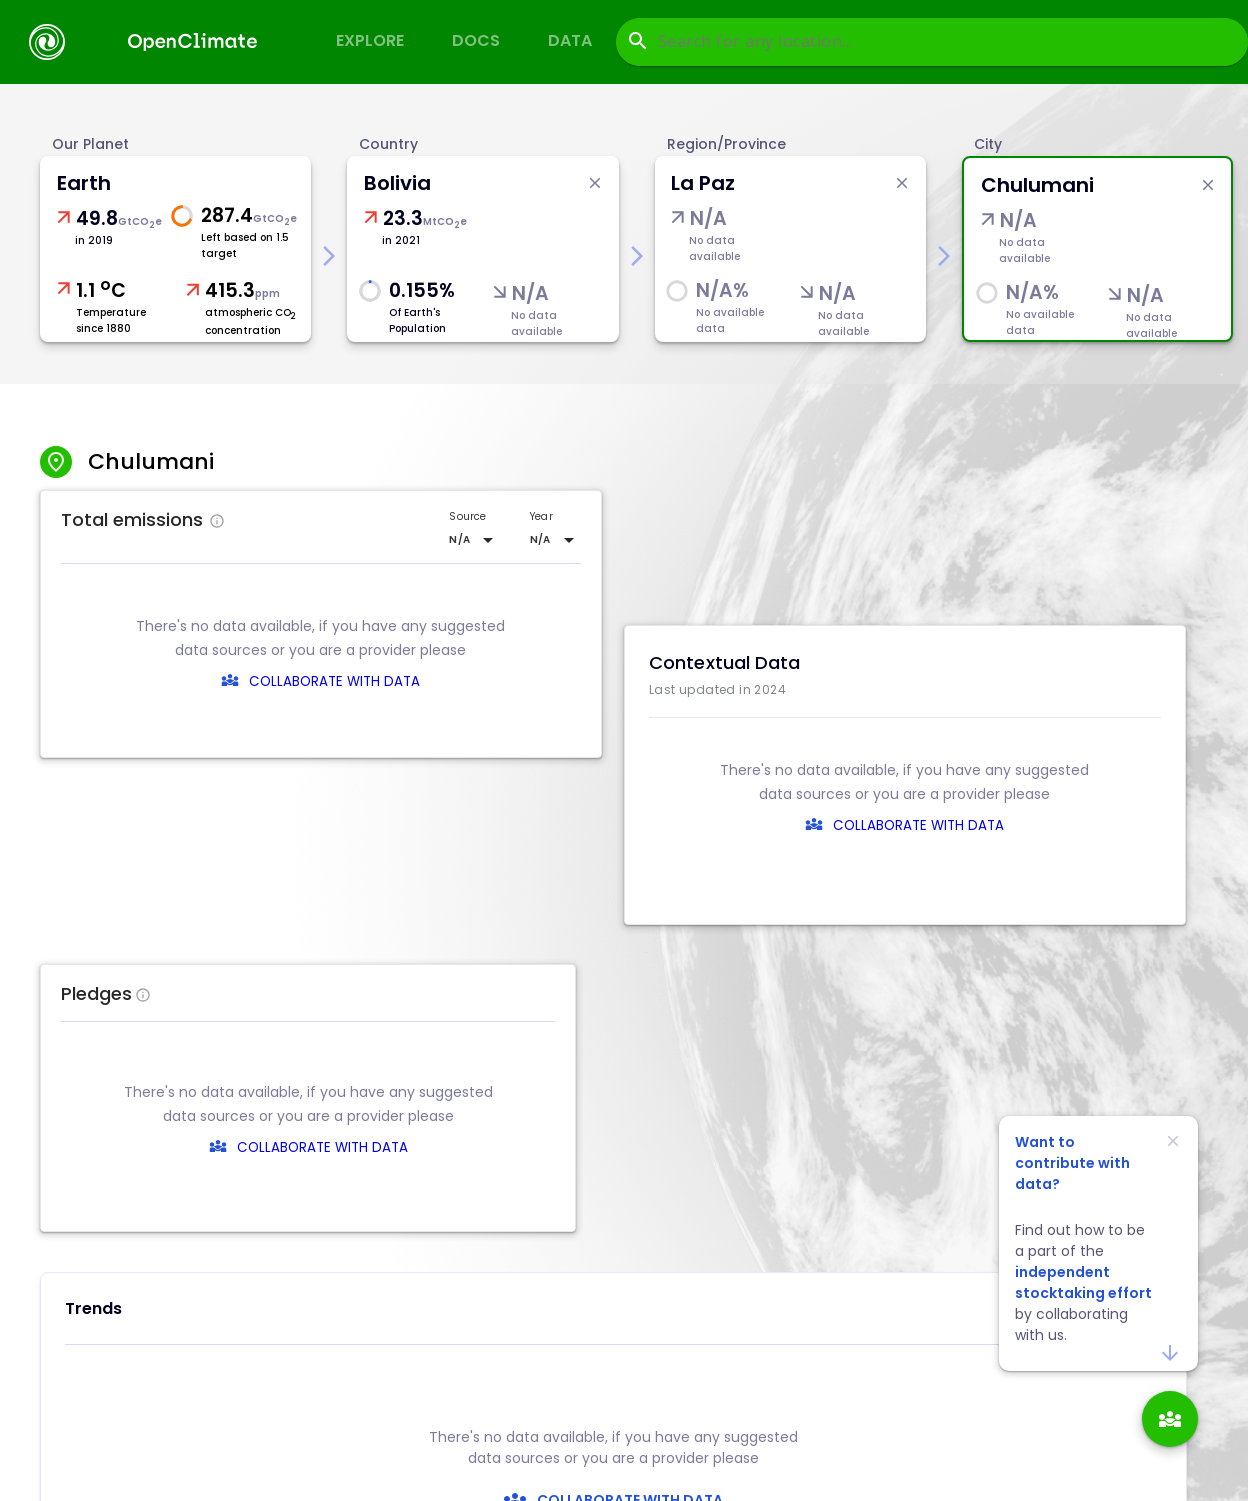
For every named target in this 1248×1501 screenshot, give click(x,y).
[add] (1170, 1419)
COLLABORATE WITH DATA (334, 681)
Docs (476, 40)
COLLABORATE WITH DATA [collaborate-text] (627, 1147)
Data (570, 40)
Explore (370, 40)
